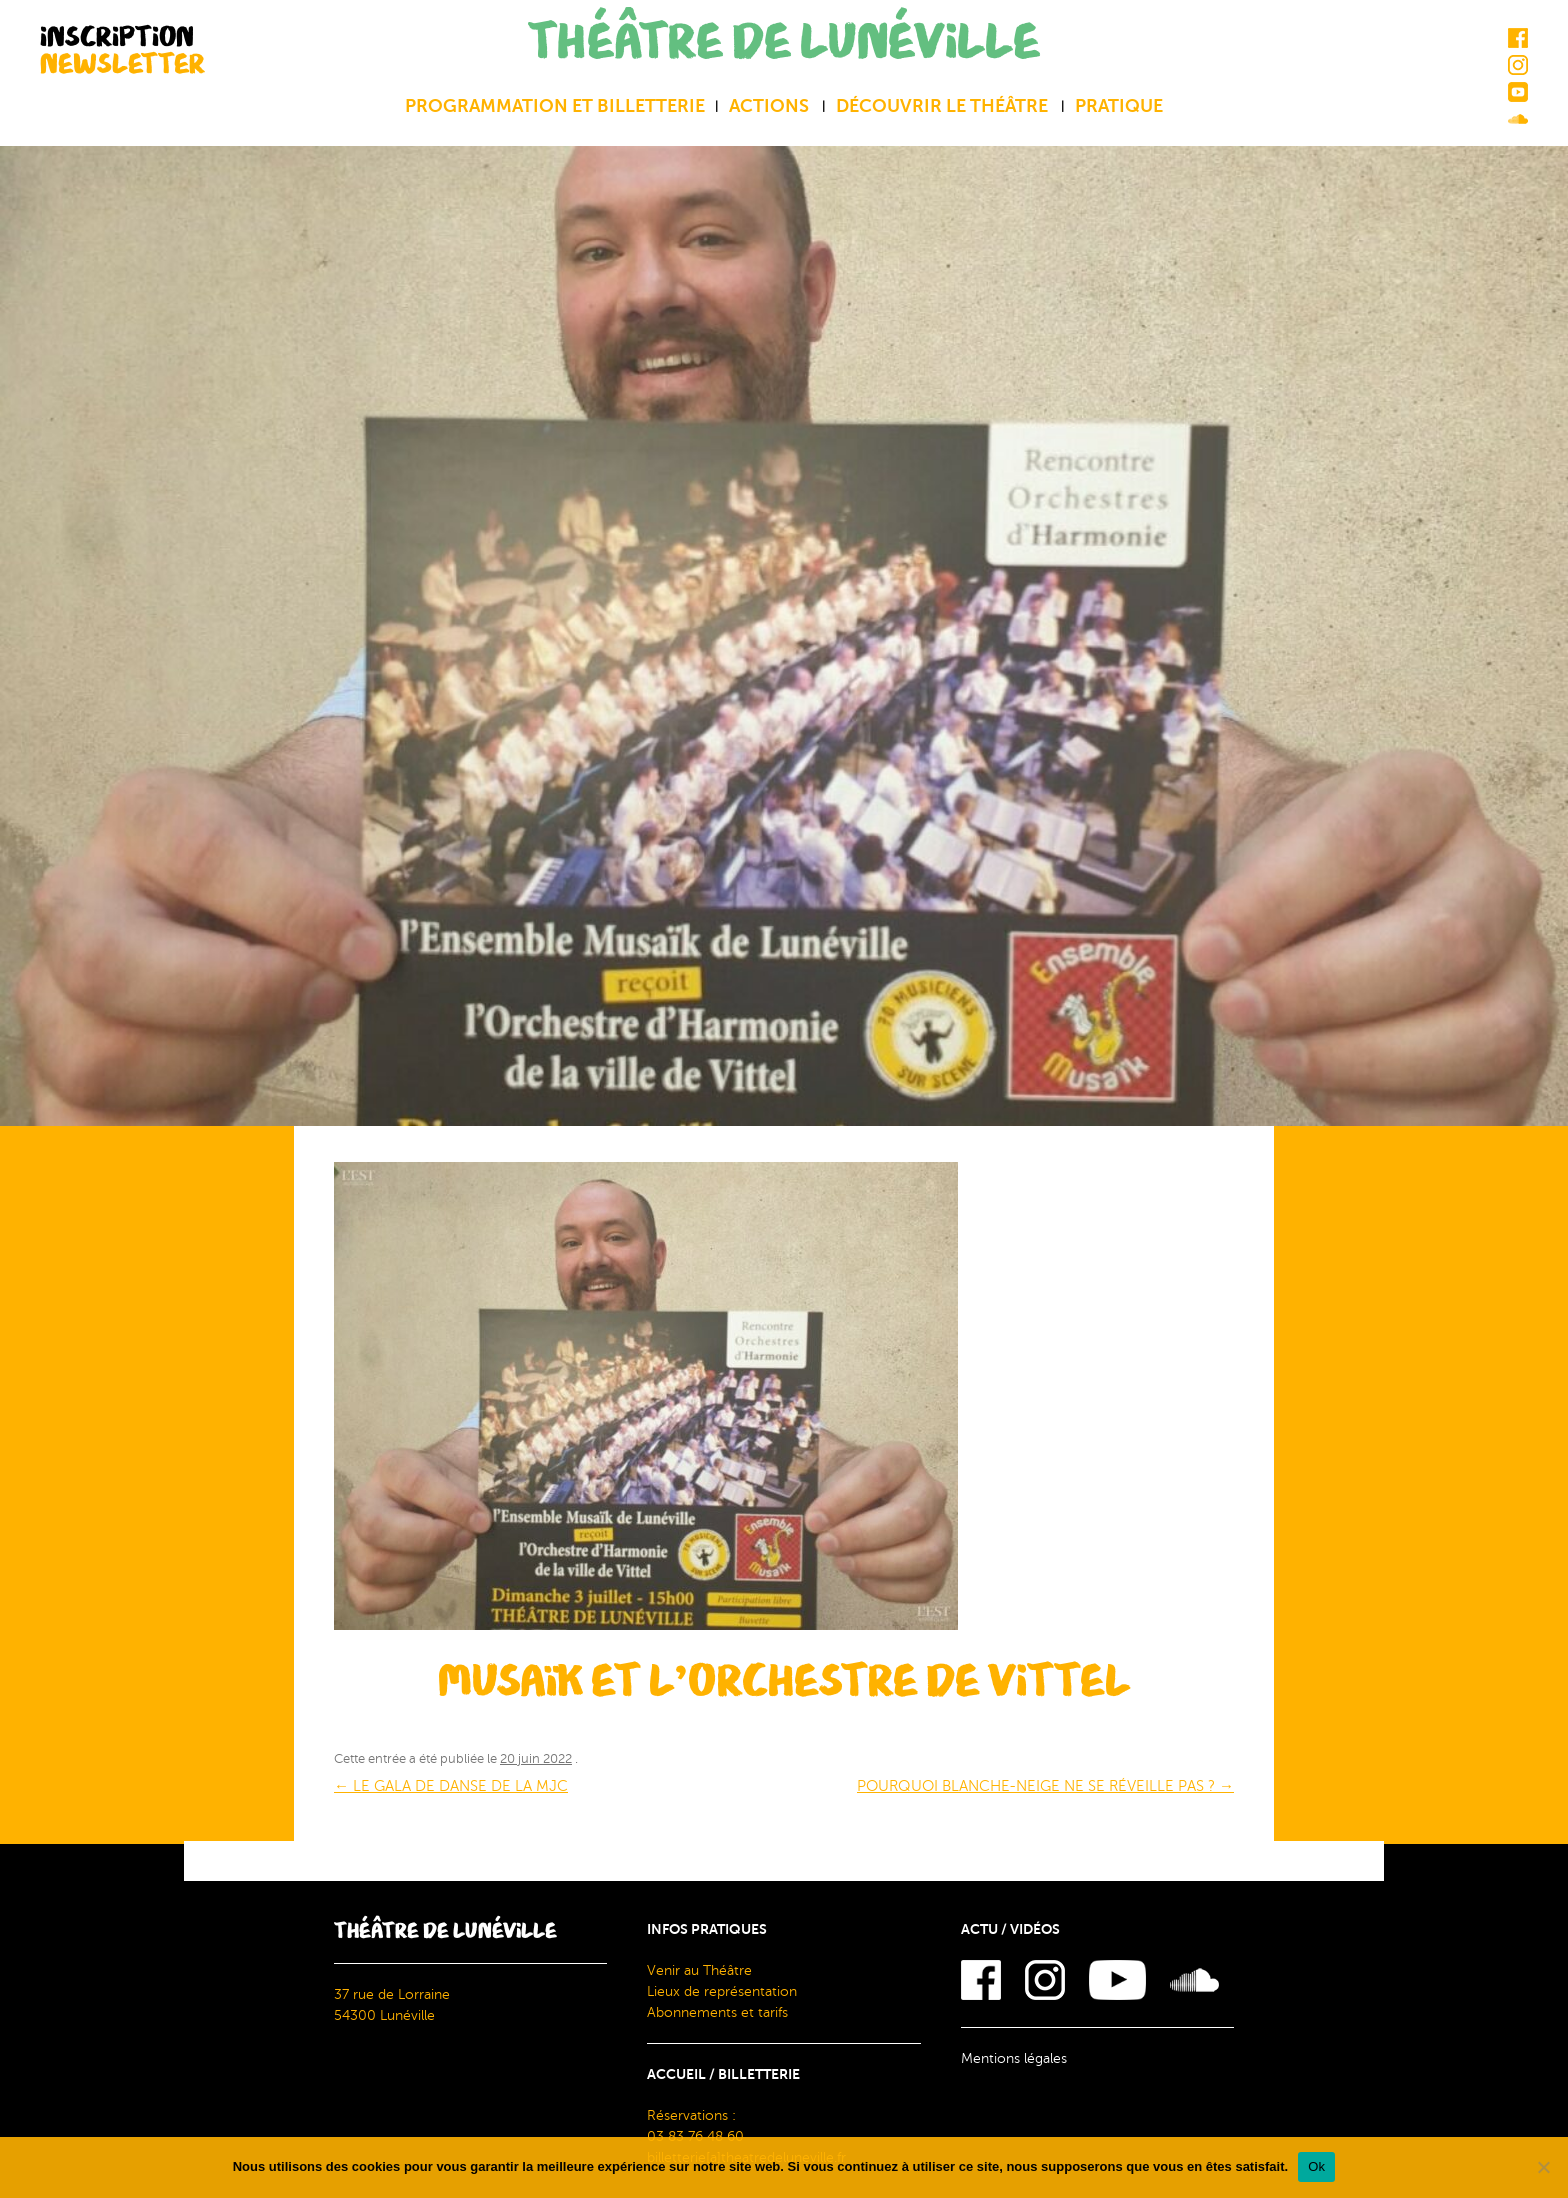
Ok (1316, 2166)
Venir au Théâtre (699, 1970)
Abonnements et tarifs (717, 2012)
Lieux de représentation (722, 1991)
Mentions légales (1014, 2058)
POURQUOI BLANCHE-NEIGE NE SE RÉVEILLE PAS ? (1045, 1786)
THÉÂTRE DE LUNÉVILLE (784, 42)
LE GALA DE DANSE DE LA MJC (451, 1786)
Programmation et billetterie (555, 106)
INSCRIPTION (122, 49)
